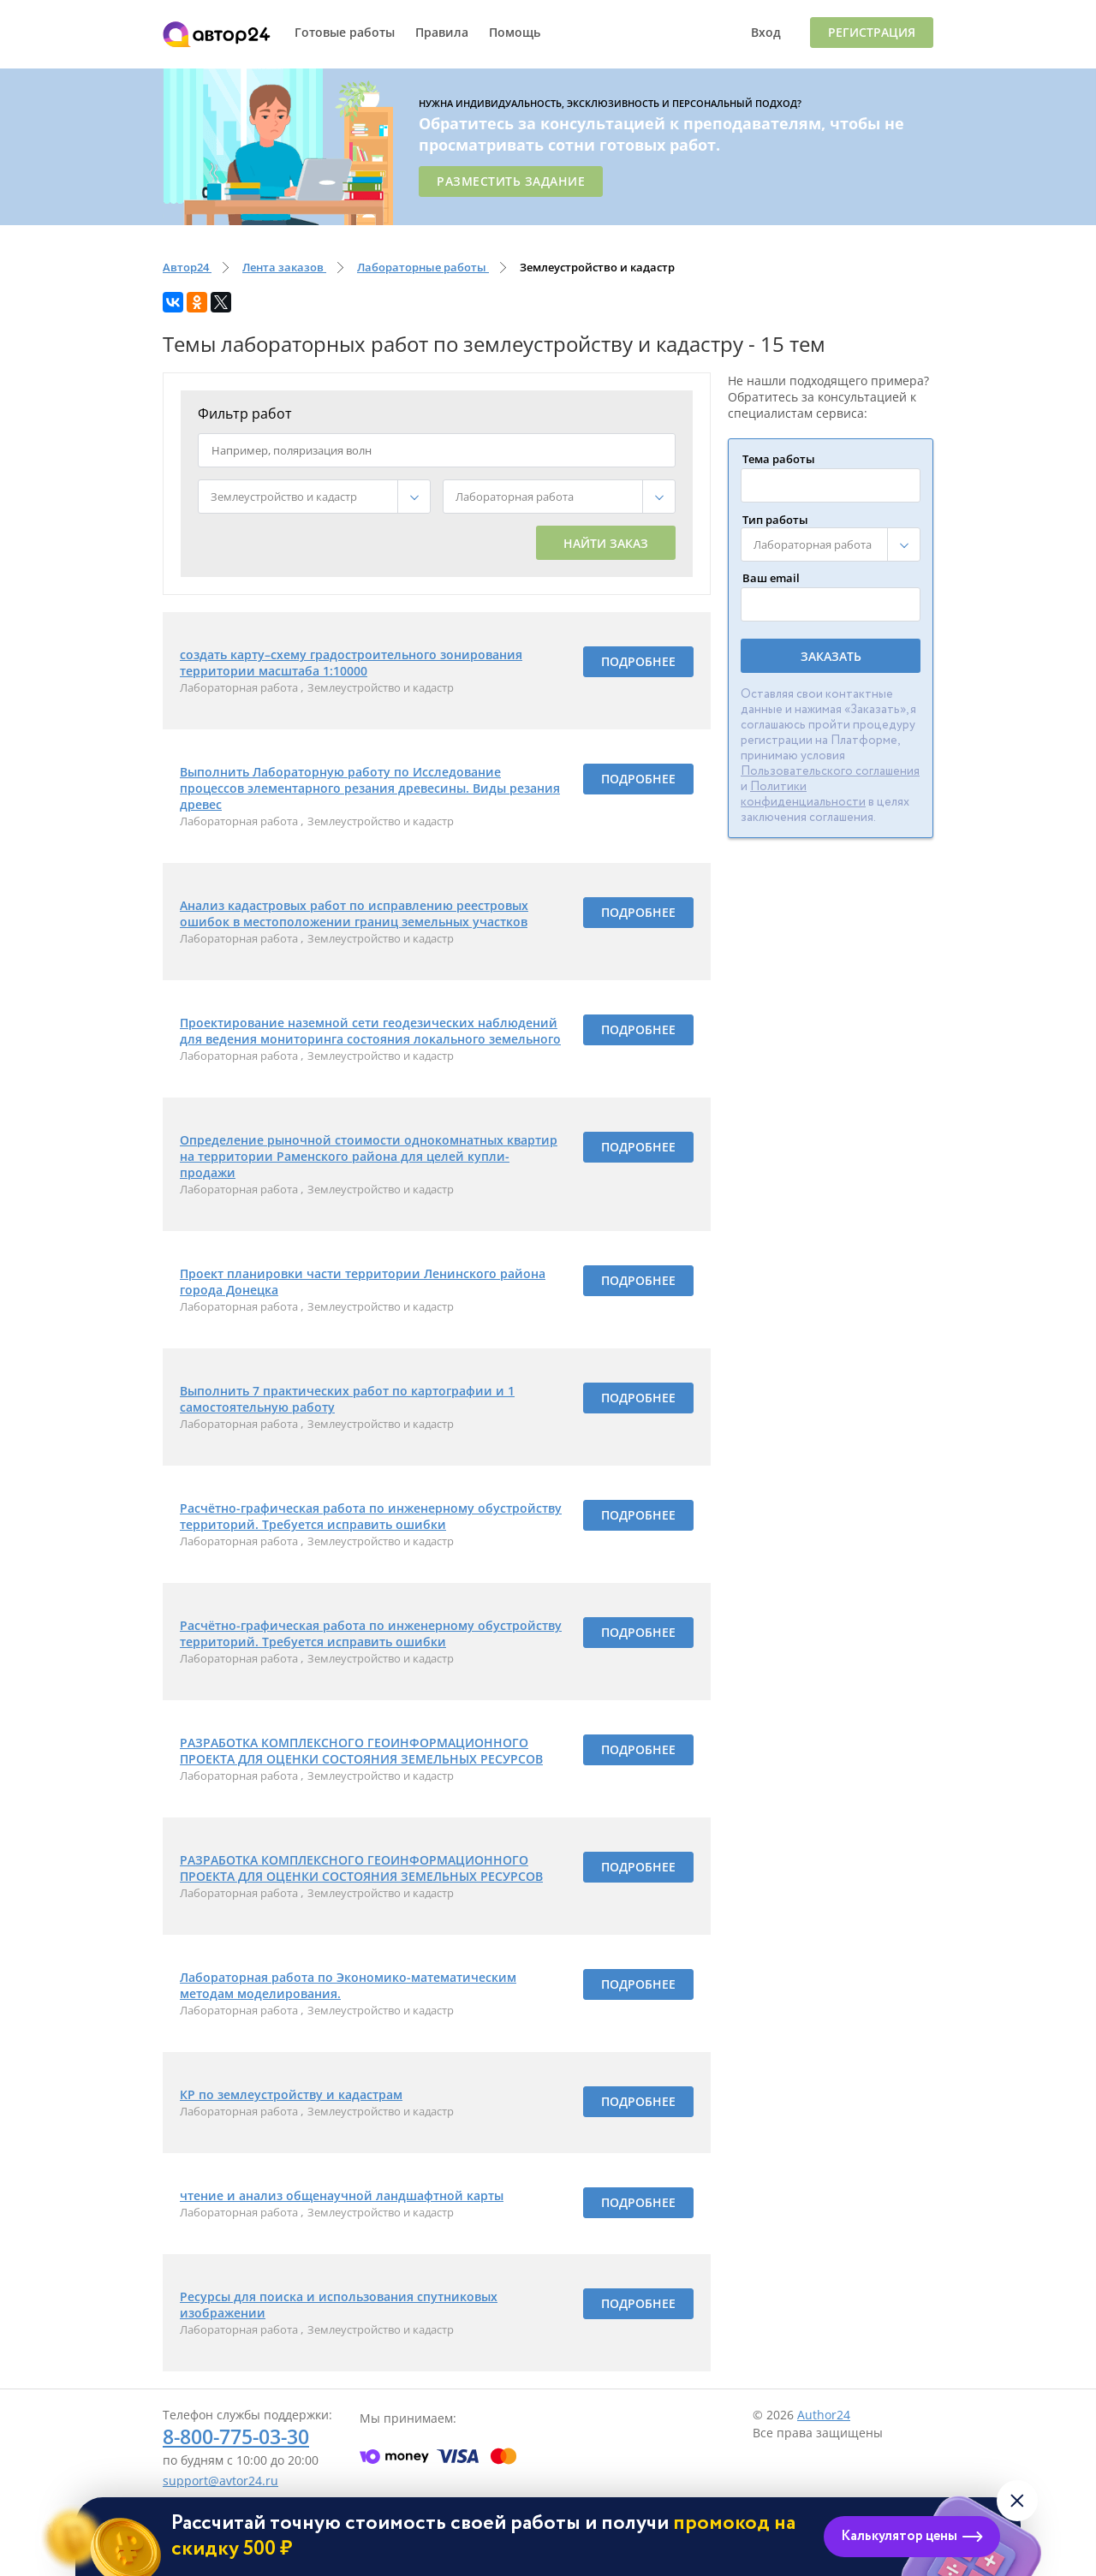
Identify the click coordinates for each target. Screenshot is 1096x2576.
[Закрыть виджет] (1017, 2500)
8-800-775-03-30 (236, 2436)
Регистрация (871, 32)
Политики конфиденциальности (803, 794)
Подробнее (638, 661)
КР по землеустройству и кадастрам (291, 2094)
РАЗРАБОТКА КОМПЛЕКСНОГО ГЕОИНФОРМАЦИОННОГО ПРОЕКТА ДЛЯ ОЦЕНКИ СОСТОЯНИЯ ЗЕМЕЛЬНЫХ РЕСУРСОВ (361, 1750)
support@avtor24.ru (220, 2480)
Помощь (514, 32)
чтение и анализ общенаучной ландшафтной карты (341, 2195)
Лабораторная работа (240, 687)
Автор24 (217, 34)
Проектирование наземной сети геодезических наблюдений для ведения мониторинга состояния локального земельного (370, 1030)
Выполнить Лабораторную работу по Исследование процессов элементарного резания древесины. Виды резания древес (370, 788)
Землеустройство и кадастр (380, 687)
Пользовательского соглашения (830, 771)
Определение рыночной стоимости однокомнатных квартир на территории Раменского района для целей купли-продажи (368, 1156)
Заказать (831, 656)
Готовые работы (345, 32)
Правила (441, 32)
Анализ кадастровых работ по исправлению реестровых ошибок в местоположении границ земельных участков (354, 913)
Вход (766, 32)
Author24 (823, 2414)
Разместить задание (511, 181)
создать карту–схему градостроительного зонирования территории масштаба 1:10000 (351, 662)
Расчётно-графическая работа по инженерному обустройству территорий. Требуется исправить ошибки (371, 1516)
